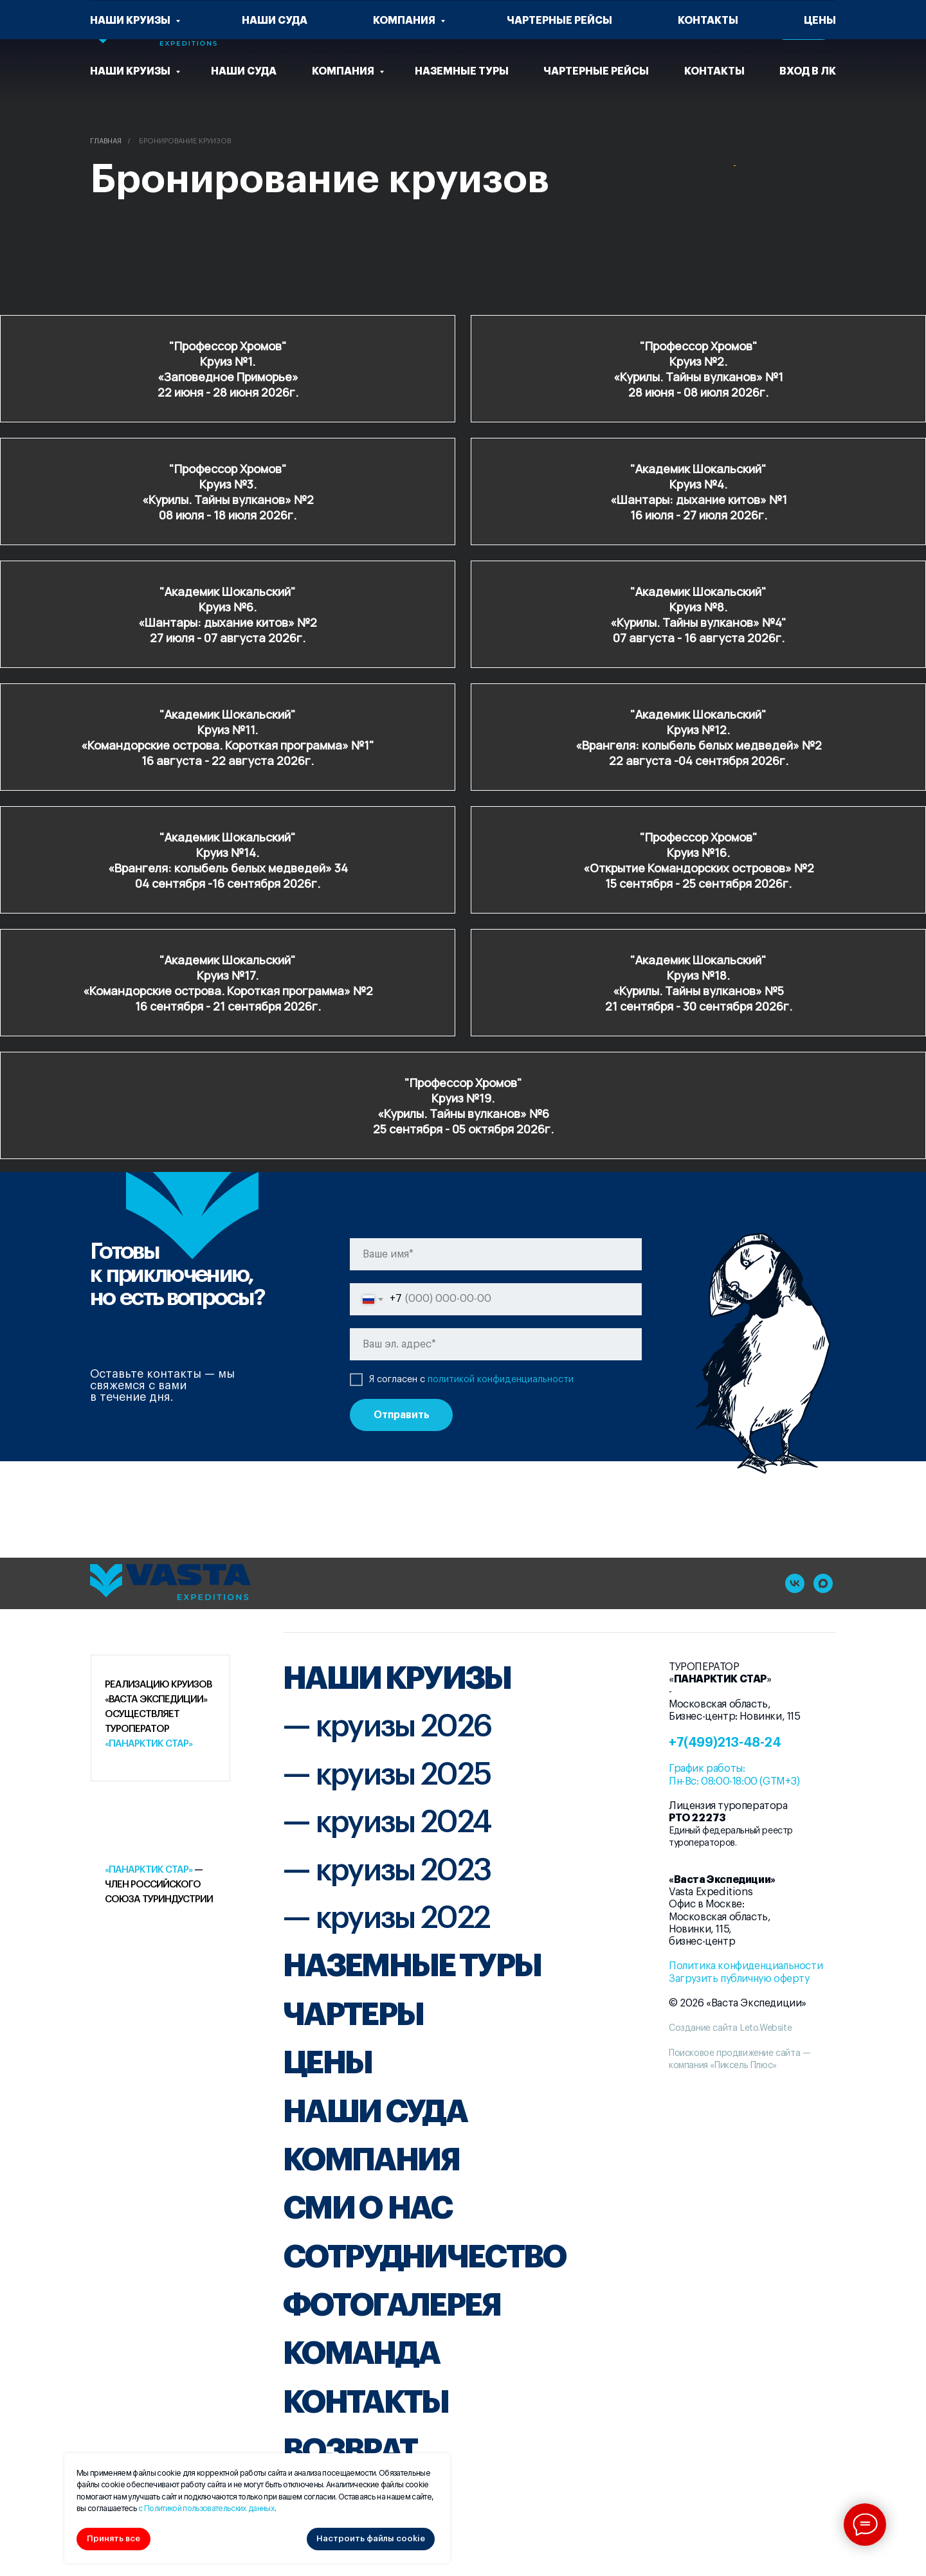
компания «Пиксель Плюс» (723, 2065)
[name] (496, 1254)
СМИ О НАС (367, 2208)
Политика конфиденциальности (745, 1966)
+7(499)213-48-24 (725, 1742)
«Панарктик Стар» (148, 1744)
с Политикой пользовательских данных (206, 2508)
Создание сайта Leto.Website (730, 2028)
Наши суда (244, 71)
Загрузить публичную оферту (739, 1979)
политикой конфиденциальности (501, 1379)
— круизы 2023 (387, 1870)
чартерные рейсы (596, 71)
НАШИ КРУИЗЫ (397, 1678)
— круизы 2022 (386, 1918)
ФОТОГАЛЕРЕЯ (392, 2305)
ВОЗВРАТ (350, 2450)
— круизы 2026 (387, 1726)
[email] (496, 1344)
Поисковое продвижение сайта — (739, 2053)
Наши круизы (131, 71)
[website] (541, 25)
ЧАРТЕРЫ (353, 2014)
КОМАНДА (361, 2353)
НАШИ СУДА (375, 2111)
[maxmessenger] (823, 1583)
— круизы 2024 (387, 1822)
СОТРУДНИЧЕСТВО (424, 2257)
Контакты (714, 71)
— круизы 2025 (387, 1775)
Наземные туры (462, 71)
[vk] (598, 25)
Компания (344, 71)
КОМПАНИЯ (371, 2160)
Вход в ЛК (807, 71)
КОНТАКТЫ (366, 2402)
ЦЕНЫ (327, 2063)
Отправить (402, 1415)
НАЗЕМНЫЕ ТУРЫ (412, 1965)
